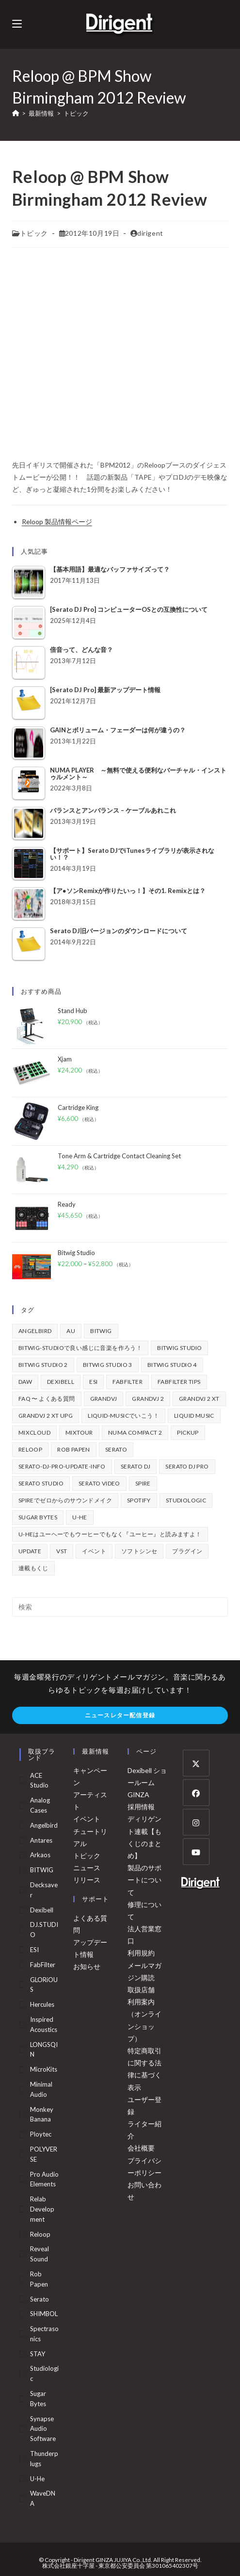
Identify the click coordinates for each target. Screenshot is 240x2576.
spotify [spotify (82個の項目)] (139, 1500)
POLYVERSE (43, 2154)
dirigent (150, 233)
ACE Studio (39, 1780)
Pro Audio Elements (44, 2179)
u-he (37, 2479)
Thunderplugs (44, 2459)
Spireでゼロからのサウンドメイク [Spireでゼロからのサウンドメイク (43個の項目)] (65, 1500)
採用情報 (141, 1807)
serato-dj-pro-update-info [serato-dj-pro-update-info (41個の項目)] (62, 1466)
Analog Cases (40, 1805)
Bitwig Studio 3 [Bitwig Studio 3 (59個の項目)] (107, 1364)
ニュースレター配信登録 (120, 1715)
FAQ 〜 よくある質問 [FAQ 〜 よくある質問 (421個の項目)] (46, 1398)
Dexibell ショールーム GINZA (147, 1782)
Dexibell (41, 1910)
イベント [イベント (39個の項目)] (94, 1551)
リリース (86, 1880)
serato (39, 2299)
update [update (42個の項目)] (29, 1551)
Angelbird (44, 1825)
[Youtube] (196, 1851)
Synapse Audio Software (43, 2429)
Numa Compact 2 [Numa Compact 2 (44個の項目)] (135, 1432)
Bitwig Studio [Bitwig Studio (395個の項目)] (179, 1347)
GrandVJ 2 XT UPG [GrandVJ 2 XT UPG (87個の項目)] (45, 1415)
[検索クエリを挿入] (120, 1607)
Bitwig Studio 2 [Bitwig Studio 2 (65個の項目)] (43, 1364)
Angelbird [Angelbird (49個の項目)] (35, 1330)
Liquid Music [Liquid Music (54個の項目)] (194, 1415)
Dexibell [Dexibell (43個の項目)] (60, 1381)
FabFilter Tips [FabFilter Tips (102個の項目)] (179, 1381)
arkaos (40, 1855)
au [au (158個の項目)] (70, 1330)
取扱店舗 (141, 1989)
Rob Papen (39, 2279)
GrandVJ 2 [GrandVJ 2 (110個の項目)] (148, 1398)
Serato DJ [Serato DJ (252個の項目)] (136, 1466)
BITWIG (41, 1870)
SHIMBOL (44, 2314)
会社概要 (141, 2148)
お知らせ (86, 1966)
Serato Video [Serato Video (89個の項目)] (99, 1483)
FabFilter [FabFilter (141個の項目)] (127, 1381)
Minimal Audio (41, 2089)
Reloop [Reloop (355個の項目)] (30, 1449)
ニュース (86, 1868)
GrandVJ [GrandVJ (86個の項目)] (103, 1398)
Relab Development (42, 2209)
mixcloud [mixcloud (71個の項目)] (34, 1432)
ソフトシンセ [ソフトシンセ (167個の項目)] (139, 1551)
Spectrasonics (44, 2334)
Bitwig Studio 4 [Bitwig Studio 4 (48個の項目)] (172, 1364)
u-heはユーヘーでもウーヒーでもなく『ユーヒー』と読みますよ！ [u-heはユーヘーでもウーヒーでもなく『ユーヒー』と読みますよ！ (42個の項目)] (110, 1534)
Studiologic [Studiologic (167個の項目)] (186, 1500)
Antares (41, 1840)
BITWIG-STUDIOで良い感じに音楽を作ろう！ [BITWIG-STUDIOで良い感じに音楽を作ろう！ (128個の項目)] (80, 1347)
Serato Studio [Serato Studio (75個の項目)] (41, 1483)
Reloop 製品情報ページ (57, 521)
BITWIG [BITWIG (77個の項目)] (101, 1330)
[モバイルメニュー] (17, 24)
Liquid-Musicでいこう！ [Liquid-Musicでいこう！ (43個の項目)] (123, 1415)
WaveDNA (42, 2498)
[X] (196, 1763)
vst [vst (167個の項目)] (61, 1551)
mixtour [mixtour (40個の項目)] (79, 1432)
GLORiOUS (44, 1985)
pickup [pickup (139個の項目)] (187, 1432)
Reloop (40, 2234)
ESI (34, 1950)
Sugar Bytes (38, 2399)
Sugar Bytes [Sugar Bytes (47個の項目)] (37, 1517)
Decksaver (44, 1890)
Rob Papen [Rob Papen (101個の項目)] (73, 1449)
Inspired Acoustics (43, 2024)
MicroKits (43, 2069)
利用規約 (141, 1953)
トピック (76, 113)
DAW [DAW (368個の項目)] (25, 1381)
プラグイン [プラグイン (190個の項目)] (187, 1551)
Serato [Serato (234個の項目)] (116, 1449)
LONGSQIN (44, 2050)
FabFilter (42, 1965)
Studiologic (44, 2373)
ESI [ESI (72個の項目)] (93, 1381)
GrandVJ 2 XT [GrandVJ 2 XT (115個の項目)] (199, 1398)
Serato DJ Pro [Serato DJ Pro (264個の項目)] (186, 1466)
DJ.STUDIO (44, 1930)
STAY (37, 2354)
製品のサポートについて (144, 1880)
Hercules (42, 2004)
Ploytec (40, 2134)
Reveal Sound (39, 2254)
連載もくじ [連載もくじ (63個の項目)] (33, 1568)
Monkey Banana (41, 2114)
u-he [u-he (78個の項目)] (79, 1517)
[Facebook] (196, 1792)
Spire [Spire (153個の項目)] (143, 1483)
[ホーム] (15, 113)
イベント (86, 1819)
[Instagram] (196, 1822)
